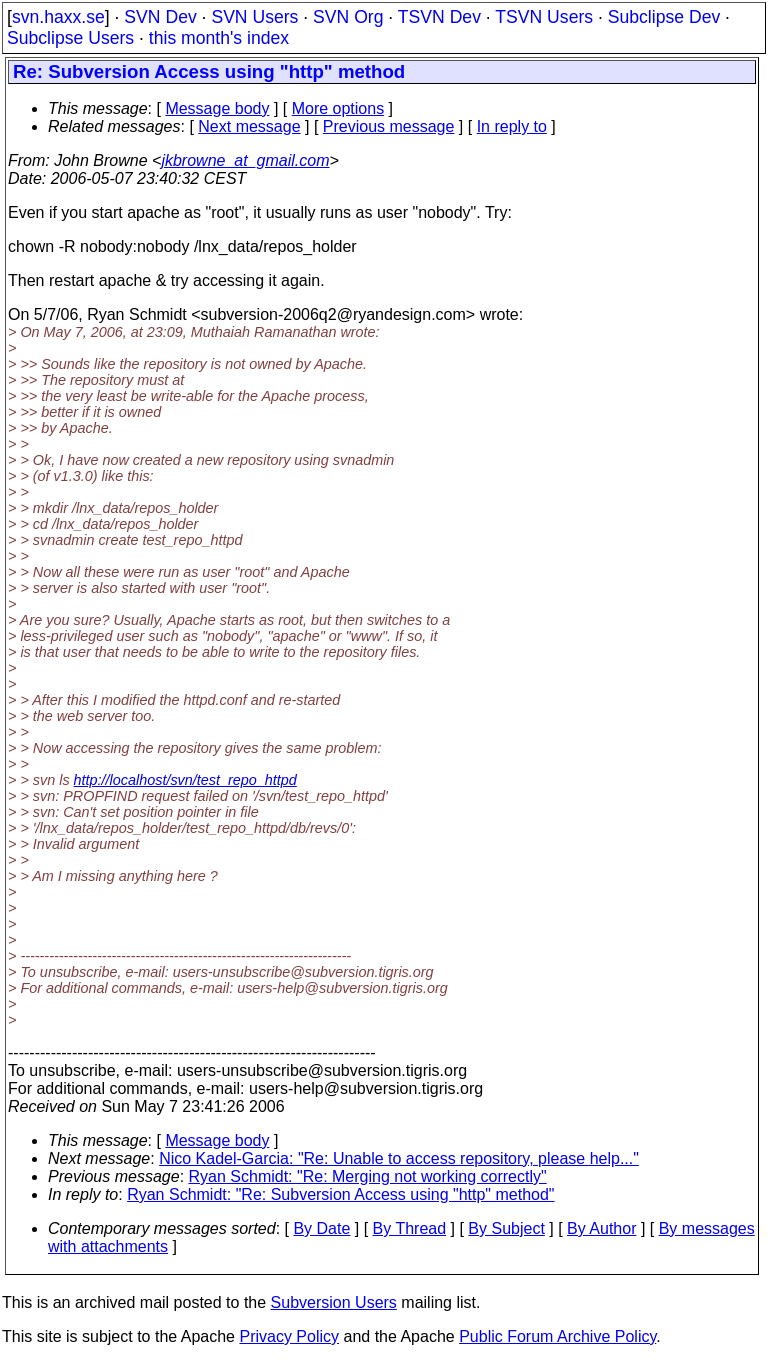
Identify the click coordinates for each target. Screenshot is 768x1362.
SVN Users (254, 17)
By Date (321, 1228)
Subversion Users (334, 1302)
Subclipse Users (70, 38)
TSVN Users (544, 17)
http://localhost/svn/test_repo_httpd (185, 780)
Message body (217, 108)
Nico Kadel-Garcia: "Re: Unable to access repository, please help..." (399, 1158)
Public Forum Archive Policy (557, 1336)
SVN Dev (160, 17)
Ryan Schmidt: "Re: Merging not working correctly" (368, 1176)
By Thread (410, 1228)
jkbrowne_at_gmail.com (245, 160)
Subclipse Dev (664, 17)
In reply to (512, 126)
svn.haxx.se (58, 17)
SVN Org (348, 17)
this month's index (219, 38)
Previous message (389, 126)
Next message (249, 126)
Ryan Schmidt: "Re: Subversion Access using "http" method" (340, 1194)
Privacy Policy (289, 1336)
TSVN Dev (439, 17)
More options (338, 108)
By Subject (506, 1228)
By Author (601, 1228)
